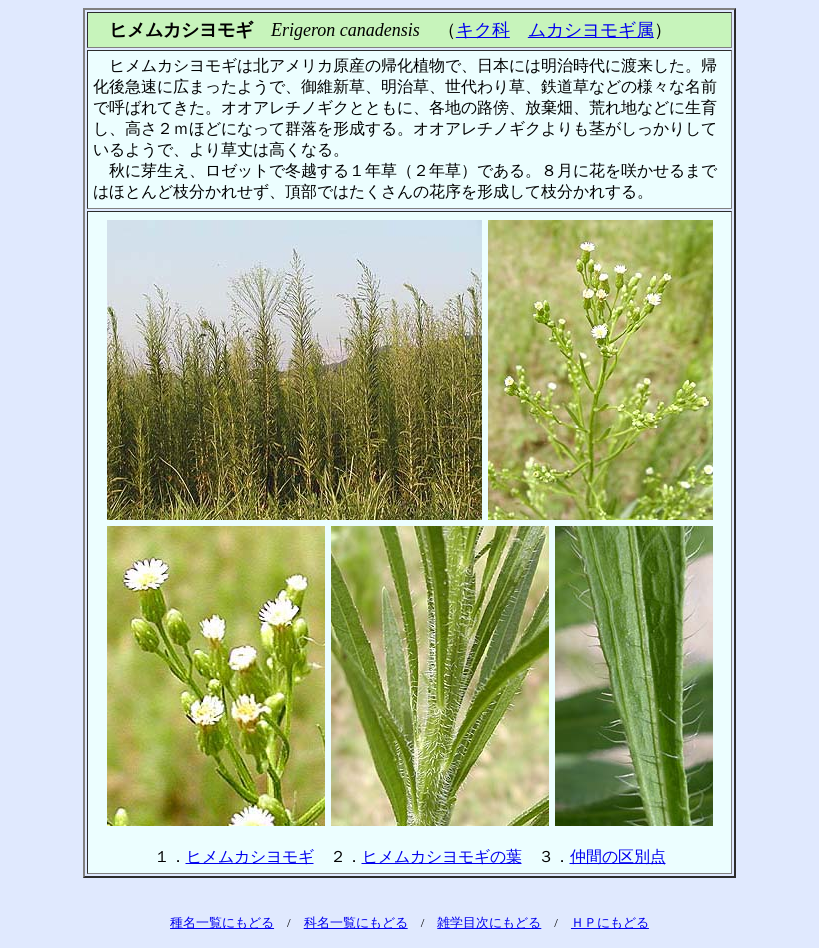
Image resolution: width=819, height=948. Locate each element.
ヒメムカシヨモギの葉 (442, 856)
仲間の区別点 (618, 856)
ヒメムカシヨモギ (250, 856)
